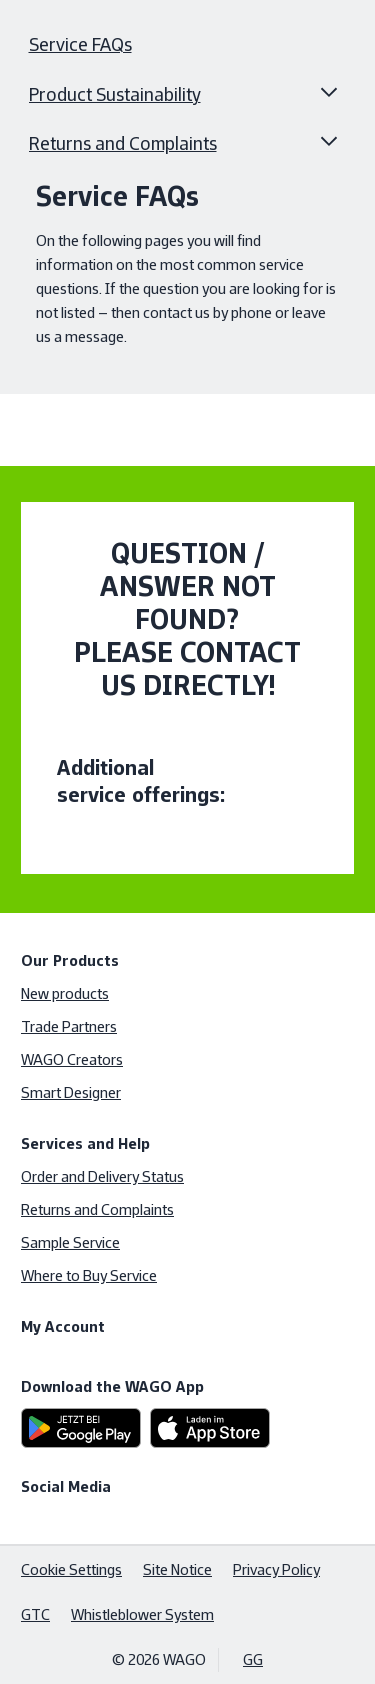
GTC (35, 1614)
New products (65, 993)
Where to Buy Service (89, 1275)
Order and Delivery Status (102, 1176)
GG (253, 1659)
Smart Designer (71, 1092)
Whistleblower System (142, 1614)
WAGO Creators (72, 1059)
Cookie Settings (71, 1569)
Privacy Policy (276, 1569)
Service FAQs (80, 45)
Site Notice (177, 1569)
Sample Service (70, 1242)
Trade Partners (69, 1026)
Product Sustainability (115, 95)
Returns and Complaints (123, 144)
